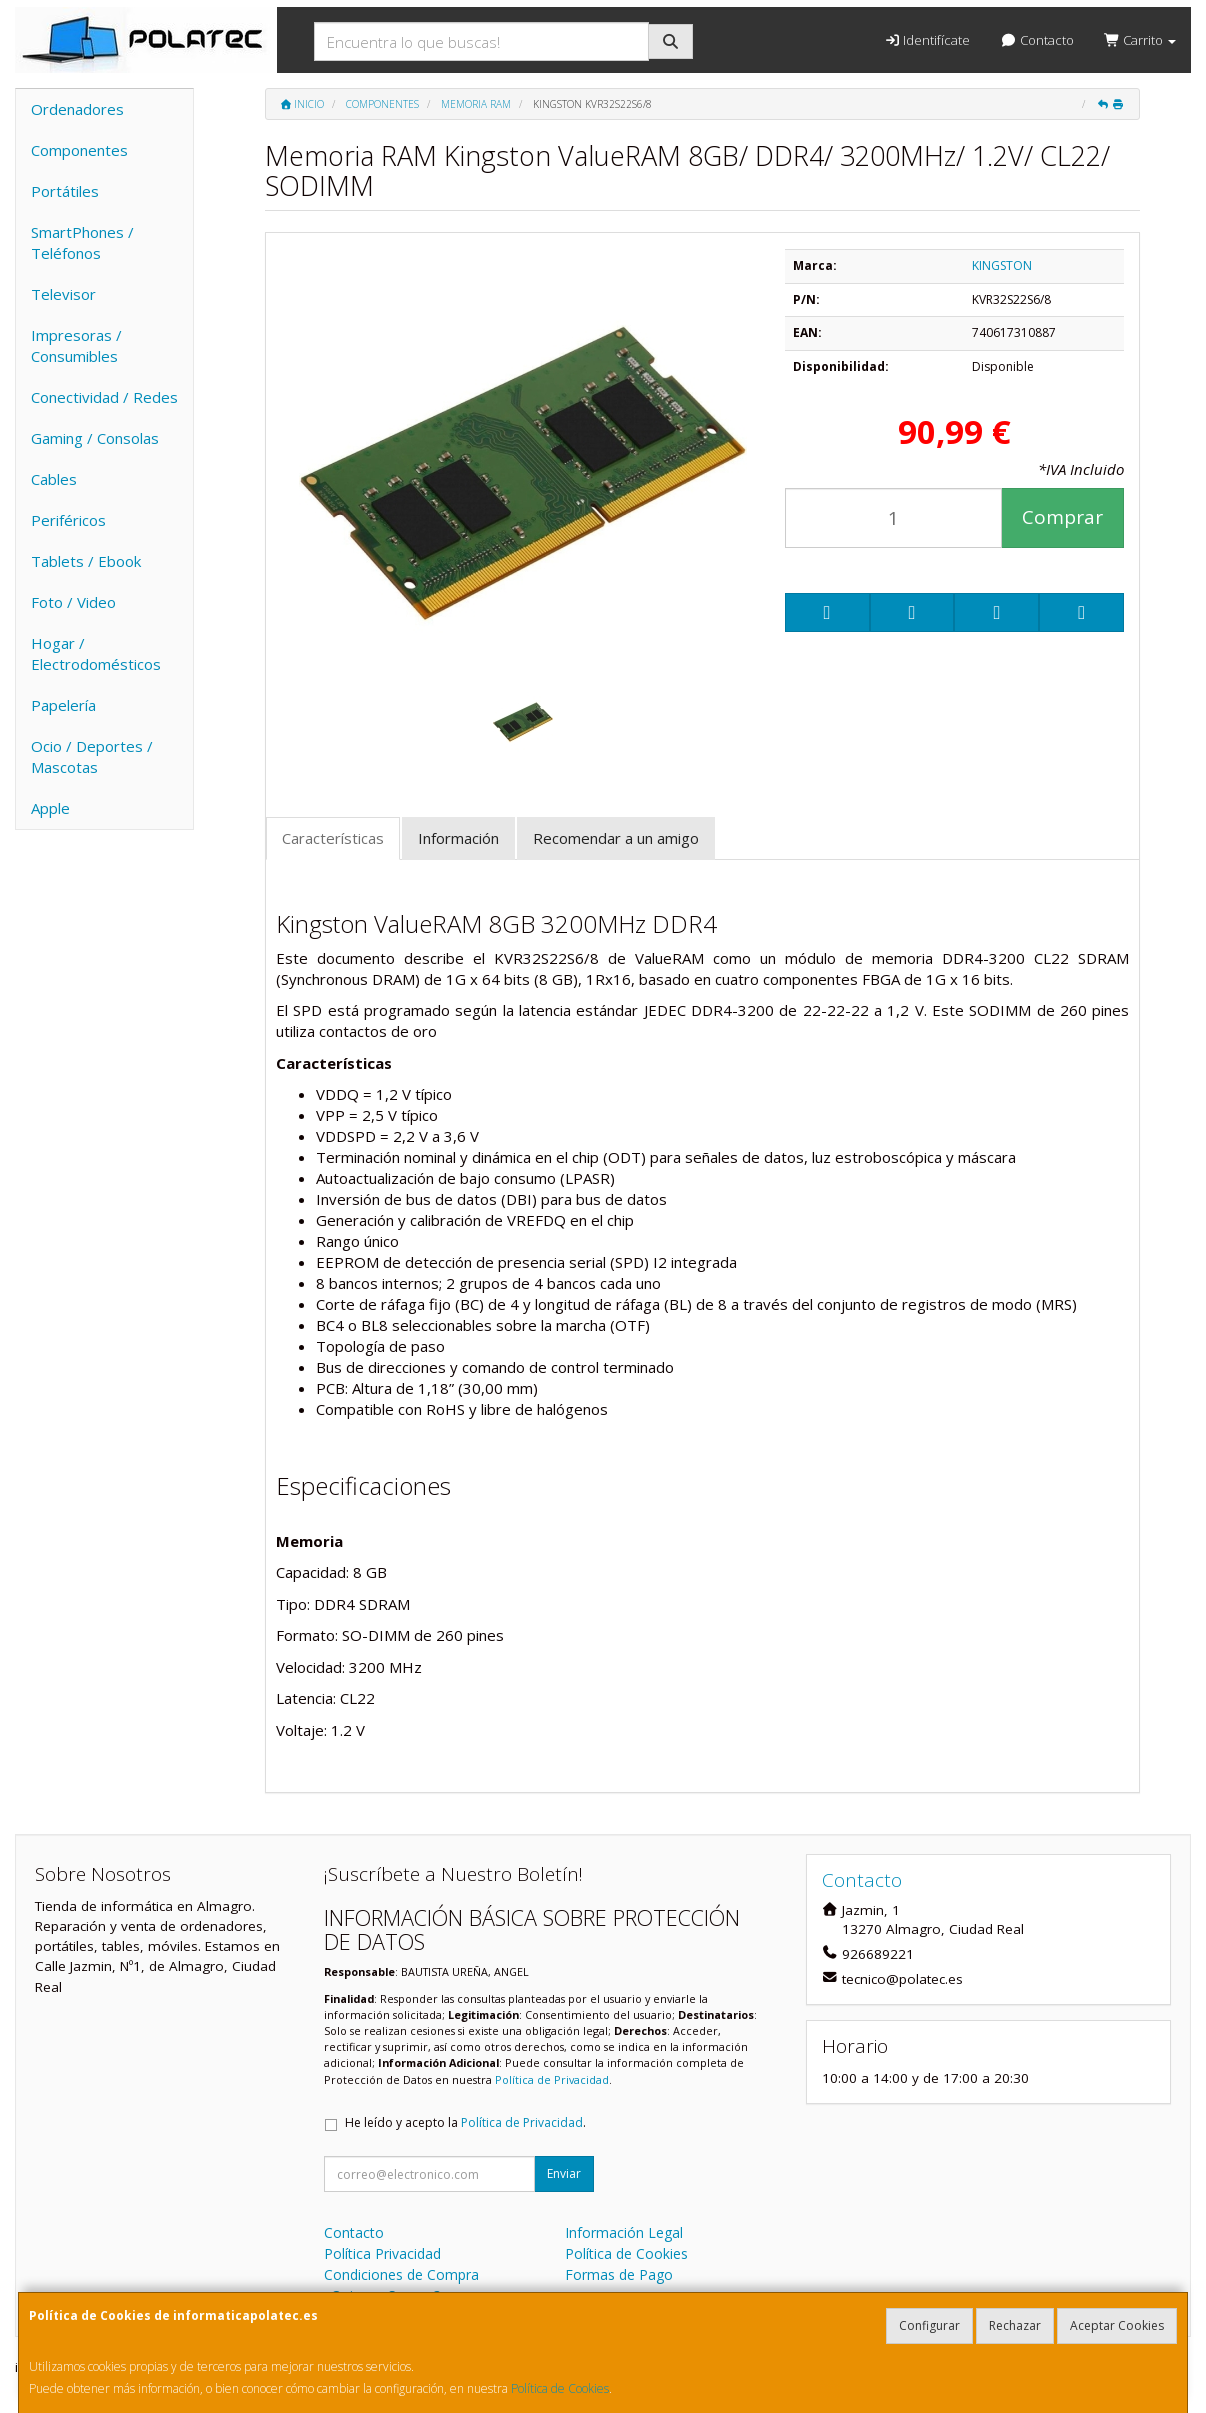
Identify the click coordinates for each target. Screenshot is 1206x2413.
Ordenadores (77, 109)
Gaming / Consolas (95, 438)
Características (333, 838)
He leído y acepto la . (465, 2122)
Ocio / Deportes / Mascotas (92, 756)
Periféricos (68, 520)
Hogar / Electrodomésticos (96, 653)
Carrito (1140, 40)
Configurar (929, 2325)
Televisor (63, 294)
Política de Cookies (560, 2388)
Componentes (79, 150)
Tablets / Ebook (86, 561)
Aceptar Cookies (1117, 2325)
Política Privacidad (382, 2253)
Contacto (1036, 40)
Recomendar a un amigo (616, 838)
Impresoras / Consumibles (76, 345)
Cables (54, 479)
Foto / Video (73, 602)
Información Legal (624, 2232)
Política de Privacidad (552, 2079)
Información (458, 838)
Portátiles (65, 191)
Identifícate (927, 40)
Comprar (1062, 517)
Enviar (564, 2173)
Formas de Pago (619, 2274)
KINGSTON (1002, 265)
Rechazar (1015, 2325)
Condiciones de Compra (401, 2274)
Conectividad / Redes (104, 397)
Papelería (63, 705)
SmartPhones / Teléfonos (82, 242)
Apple (50, 808)
